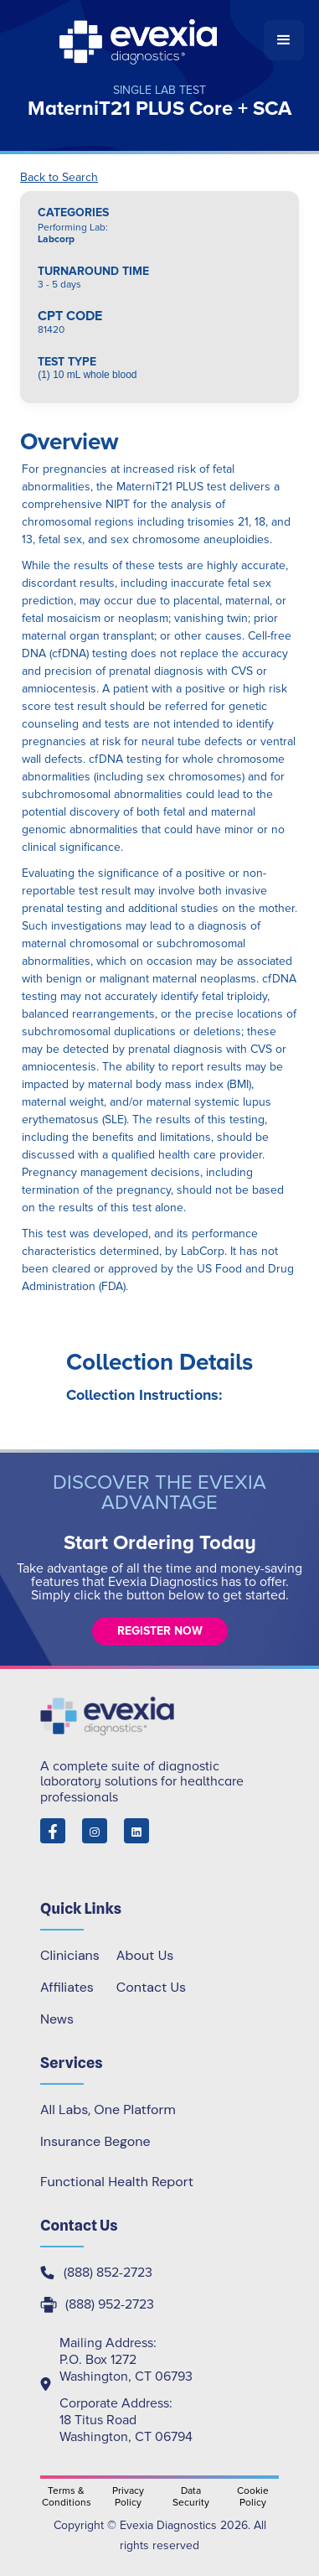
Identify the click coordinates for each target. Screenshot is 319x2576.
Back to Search (59, 177)
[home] (139, 40)
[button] (284, 40)
